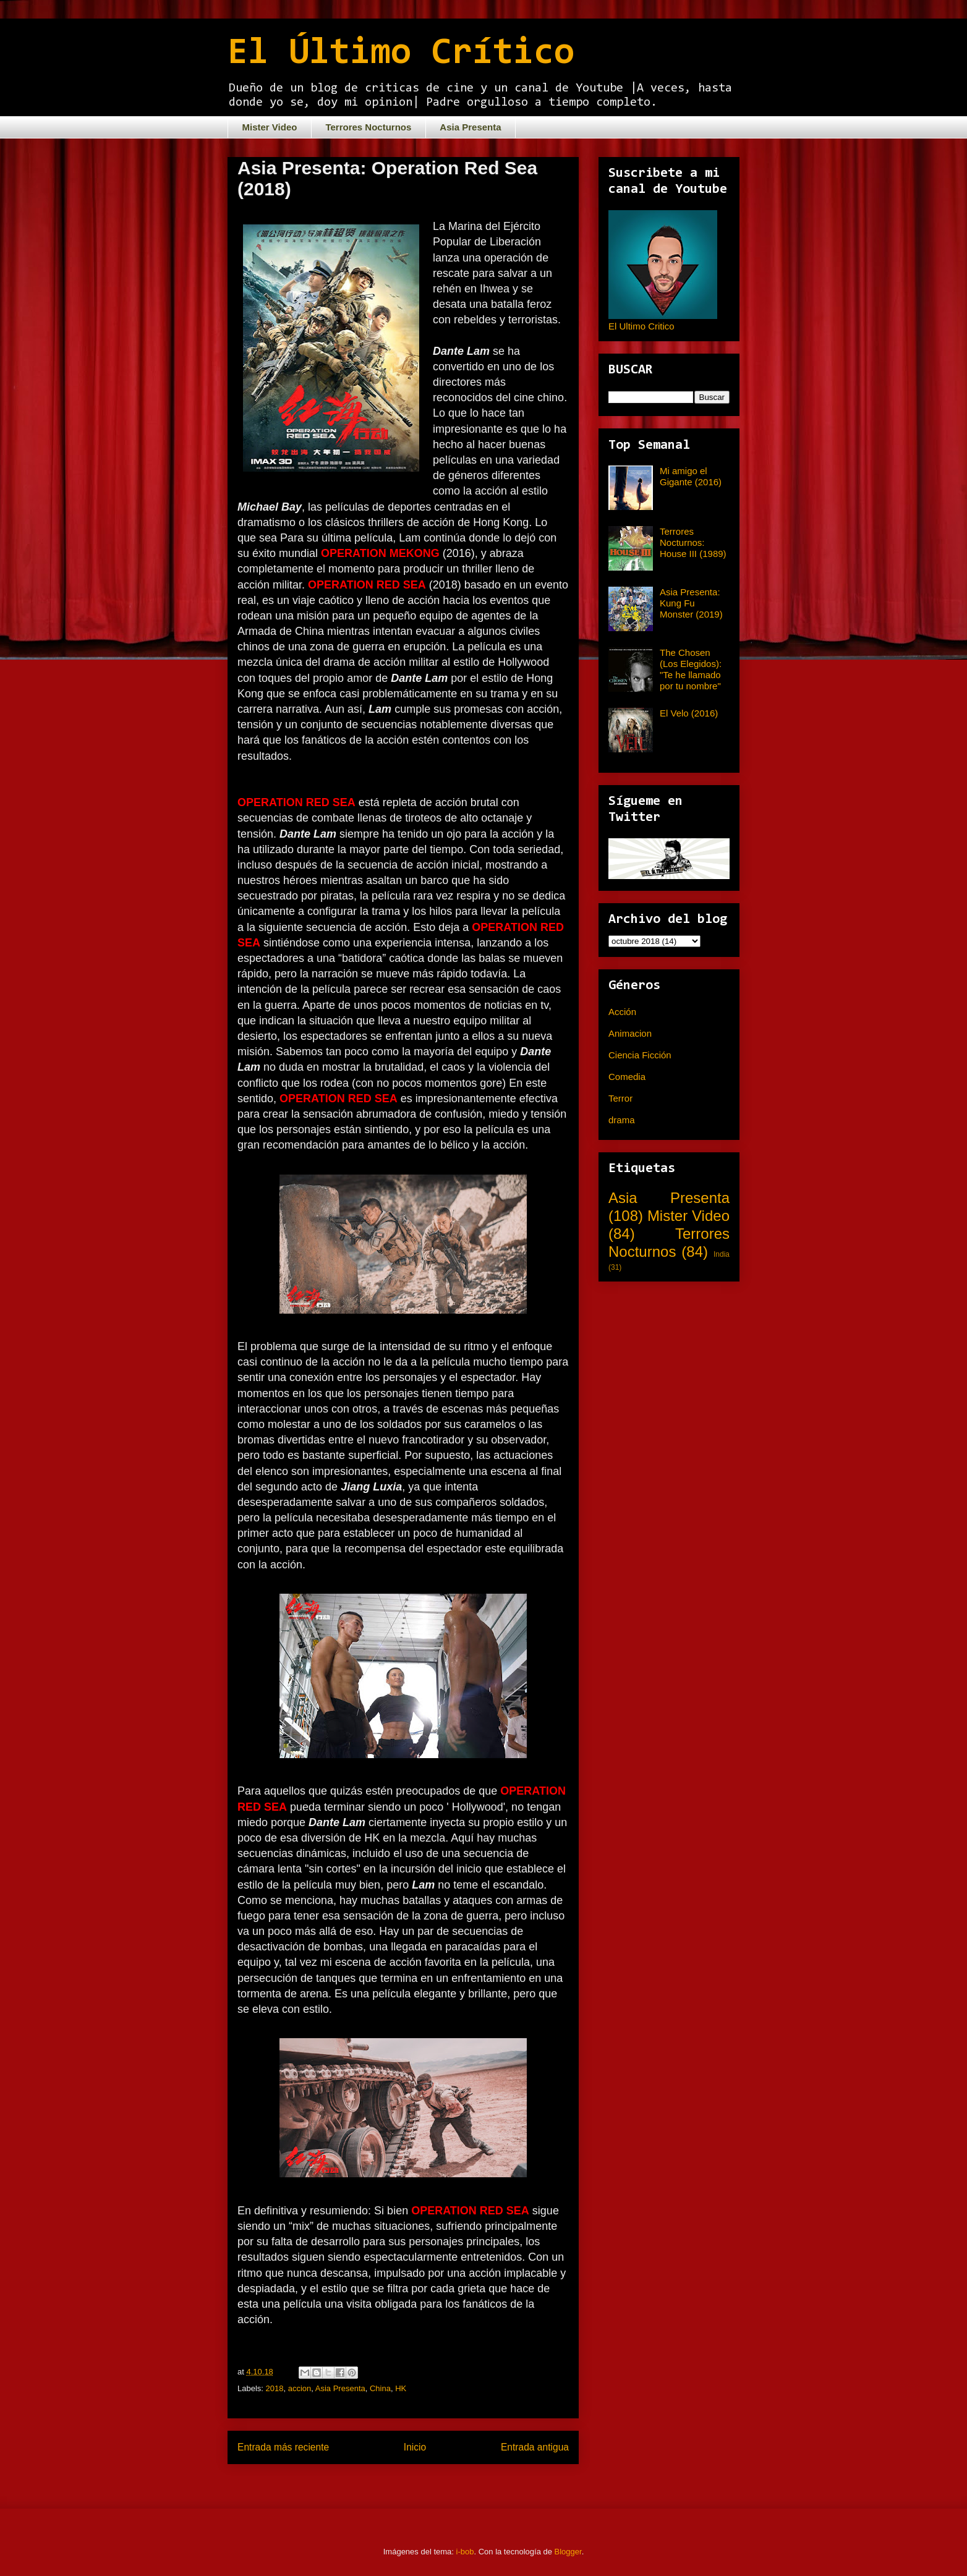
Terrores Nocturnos (368, 127)
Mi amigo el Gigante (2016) (691, 476)
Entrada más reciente (283, 2447)
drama (621, 1120)
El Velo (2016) (689, 713)
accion (300, 2388)
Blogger (568, 2551)
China (380, 2388)
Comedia (626, 1076)
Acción (622, 1011)
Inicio (415, 2447)
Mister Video (269, 127)
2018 (275, 2388)
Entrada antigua (535, 2447)
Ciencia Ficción (639, 1055)
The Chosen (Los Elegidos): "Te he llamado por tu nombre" (691, 669)
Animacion (630, 1033)
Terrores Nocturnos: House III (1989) (693, 542)
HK (400, 2388)
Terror (620, 1098)
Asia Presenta (470, 127)
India (722, 1254)
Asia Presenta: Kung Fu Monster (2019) (691, 603)
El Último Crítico (401, 53)
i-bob (465, 2551)
